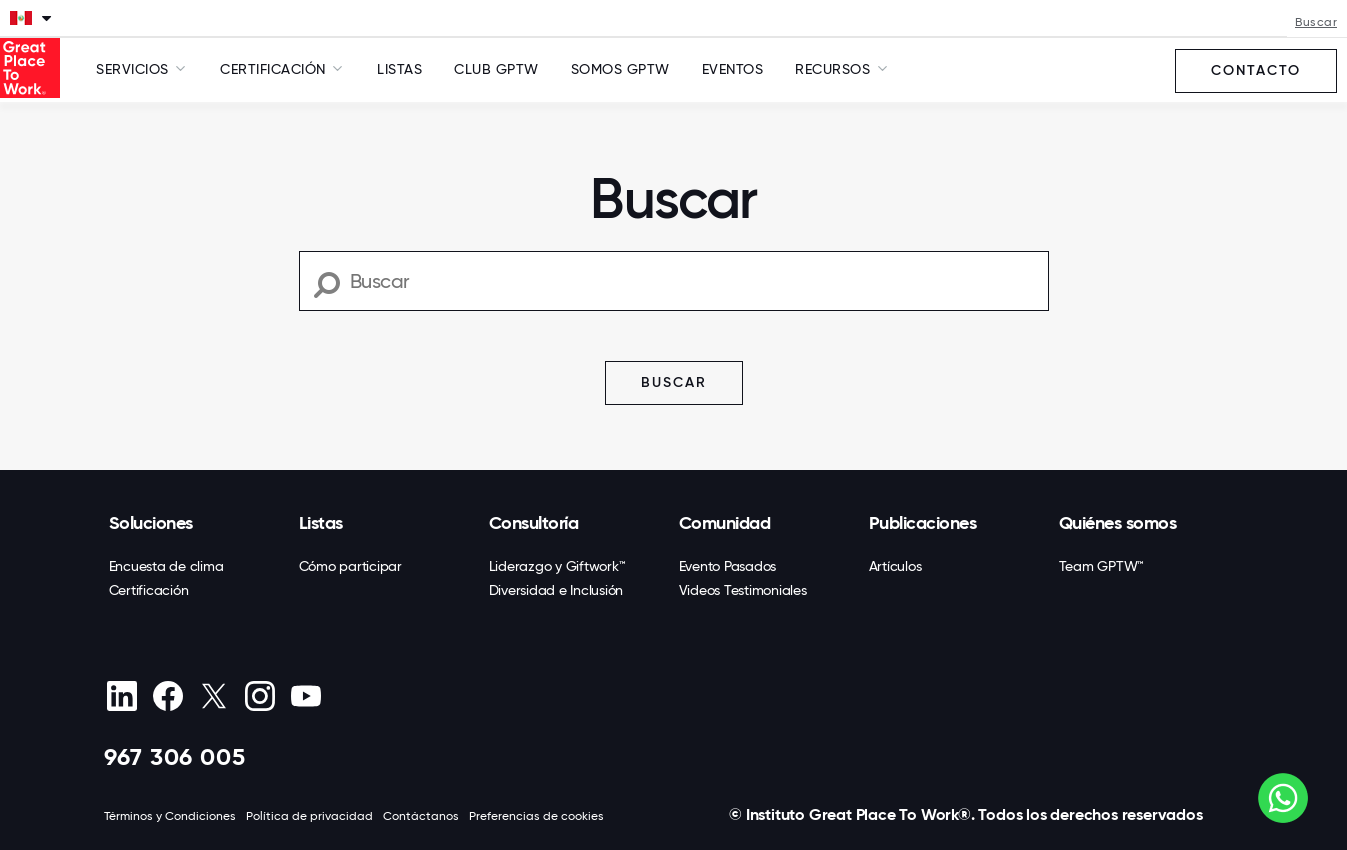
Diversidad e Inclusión (556, 590)
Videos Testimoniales (743, 590)
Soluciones (151, 523)
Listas (399, 69)
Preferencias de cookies (536, 816)
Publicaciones (923, 523)
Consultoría (534, 523)
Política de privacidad (309, 816)
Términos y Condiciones (170, 816)
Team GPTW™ (1102, 566)
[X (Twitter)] (214, 696)
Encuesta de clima (166, 566)
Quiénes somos (1118, 523)
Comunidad (725, 523)
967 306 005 (175, 756)
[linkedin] (122, 696)
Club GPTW (496, 69)
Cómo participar (350, 566)
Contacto (1256, 70)
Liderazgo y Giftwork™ (557, 566)
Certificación (149, 590)
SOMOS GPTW (620, 69)
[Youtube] (306, 696)
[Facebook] (168, 696)
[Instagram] (260, 696)
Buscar (1316, 22)
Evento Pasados (728, 566)
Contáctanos (421, 816)
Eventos (733, 69)
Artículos (895, 566)
